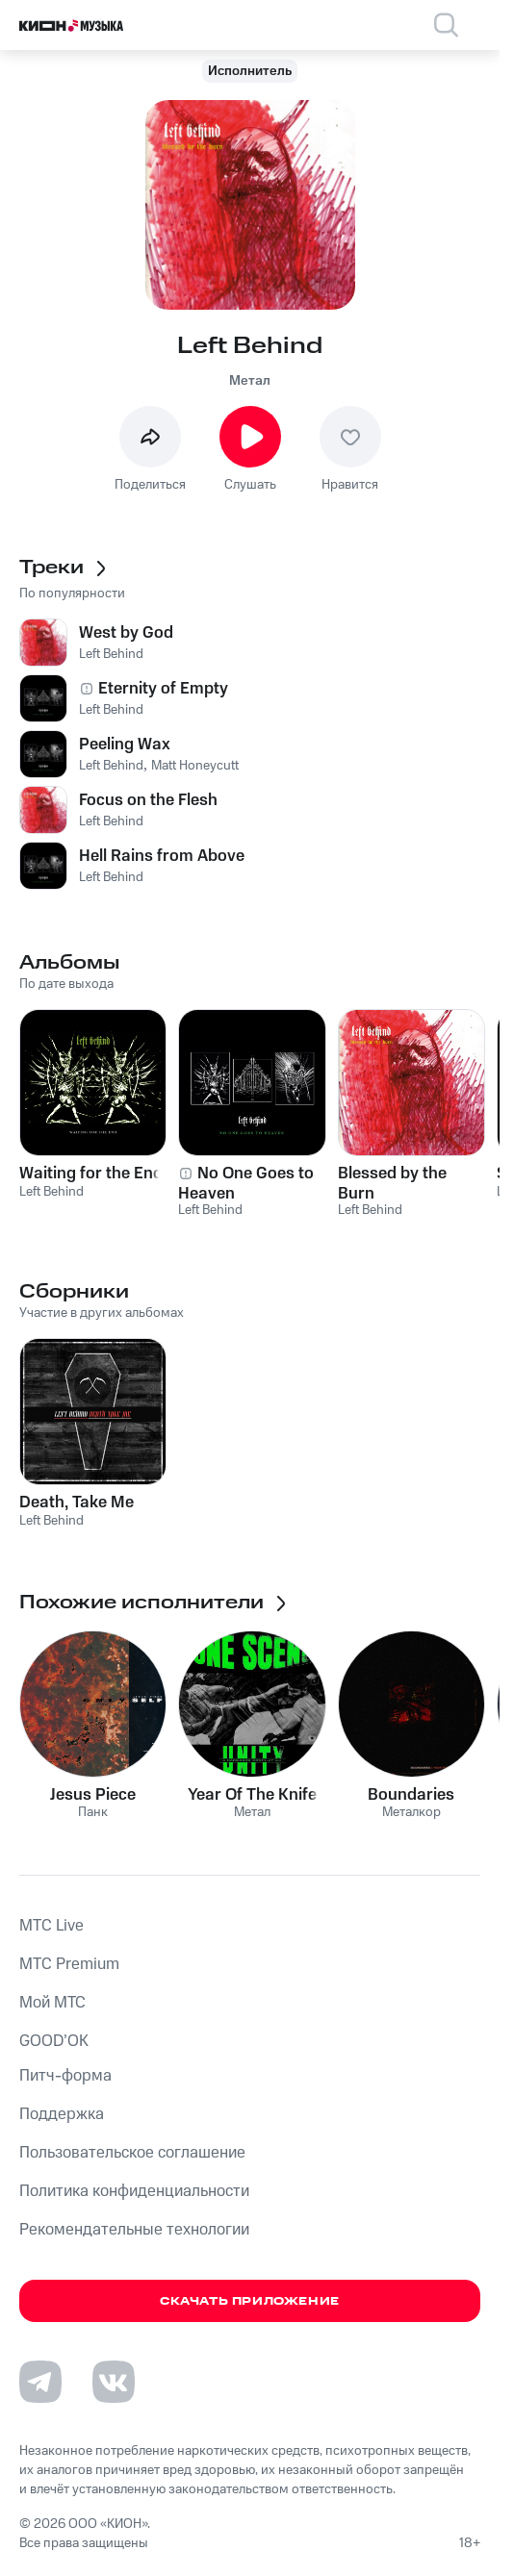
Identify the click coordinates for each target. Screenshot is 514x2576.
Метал (249, 381)
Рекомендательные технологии (134, 2229)
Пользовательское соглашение (132, 2152)
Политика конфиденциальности (134, 2191)
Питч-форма (65, 2075)
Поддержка (61, 2114)
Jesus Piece (93, 1795)
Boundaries (411, 1795)
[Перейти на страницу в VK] (113, 2382)
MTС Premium (69, 1964)
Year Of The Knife (252, 1795)
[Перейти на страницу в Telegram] (40, 2382)
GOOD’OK (54, 2041)
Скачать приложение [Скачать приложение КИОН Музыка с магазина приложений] (250, 2301)
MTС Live (51, 1925)
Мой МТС (52, 2002)
